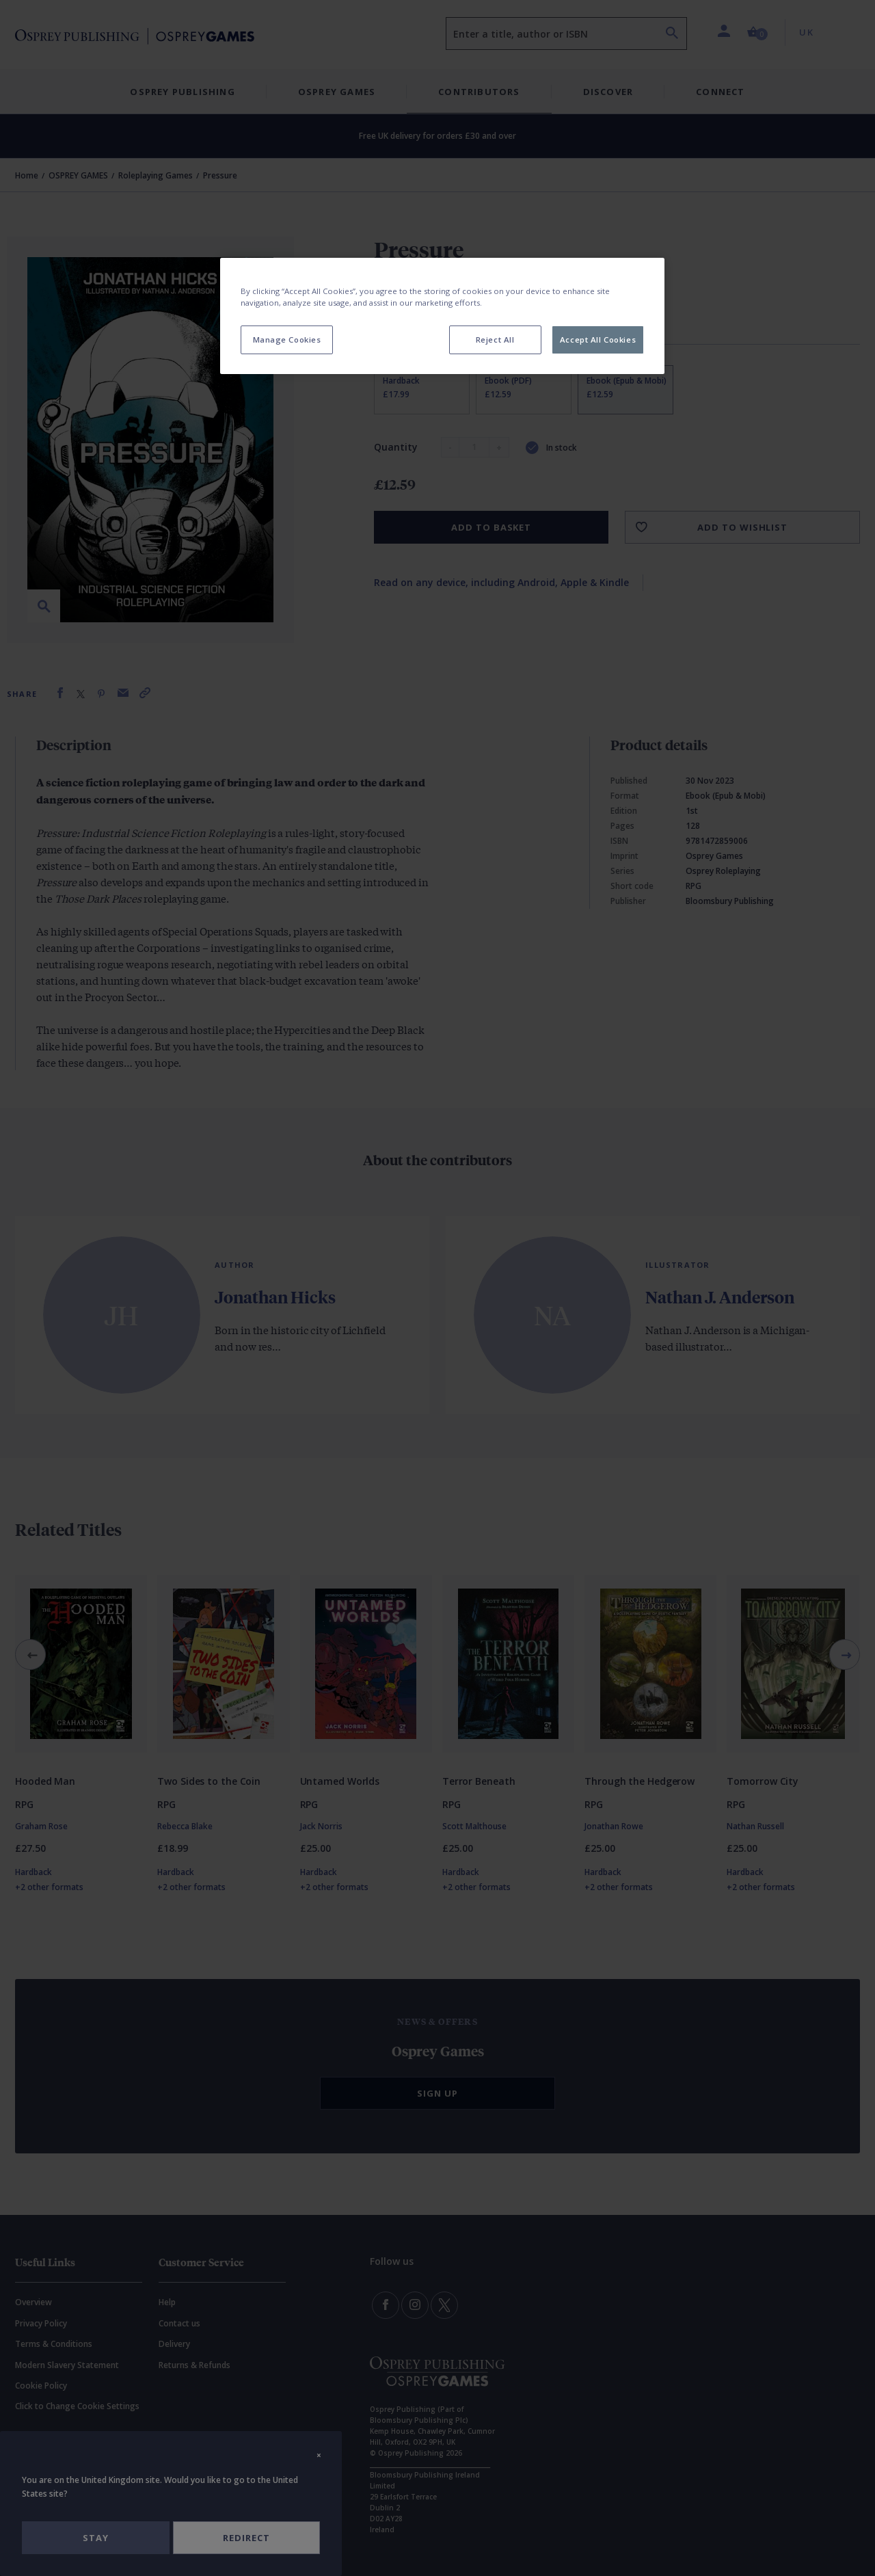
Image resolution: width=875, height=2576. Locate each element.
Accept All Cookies (598, 339)
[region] (442, 316)
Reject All (495, 339)
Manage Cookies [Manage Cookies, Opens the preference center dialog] (287, 339)
